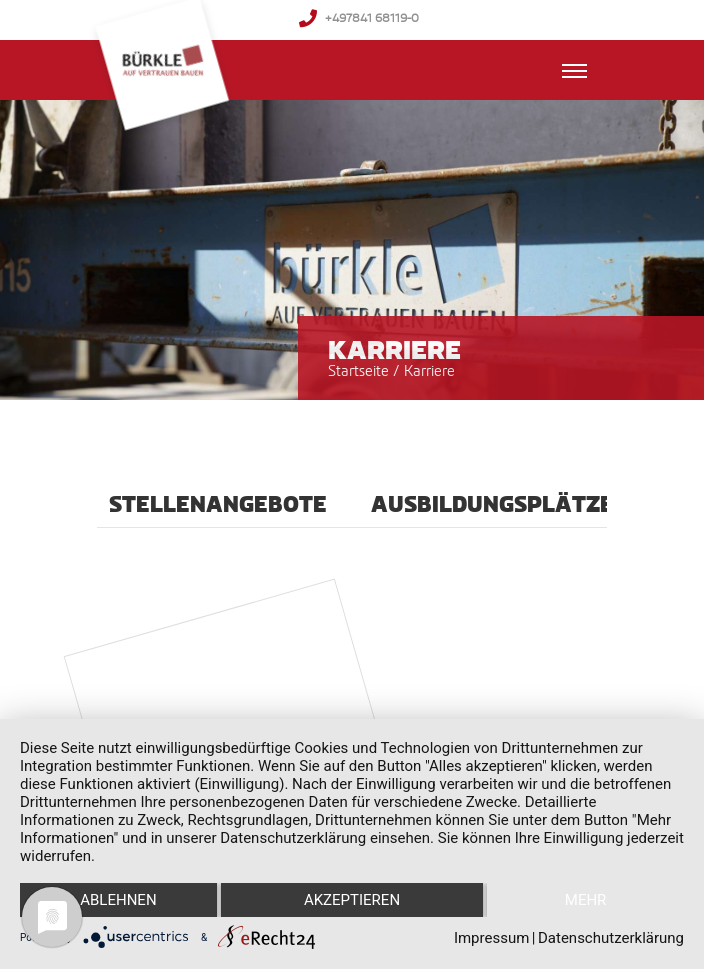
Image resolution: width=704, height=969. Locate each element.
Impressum (491, 938)
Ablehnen (118, 900)
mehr (586, 900)
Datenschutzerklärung (611, 938)
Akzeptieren (352, 900)
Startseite (358, 370)
